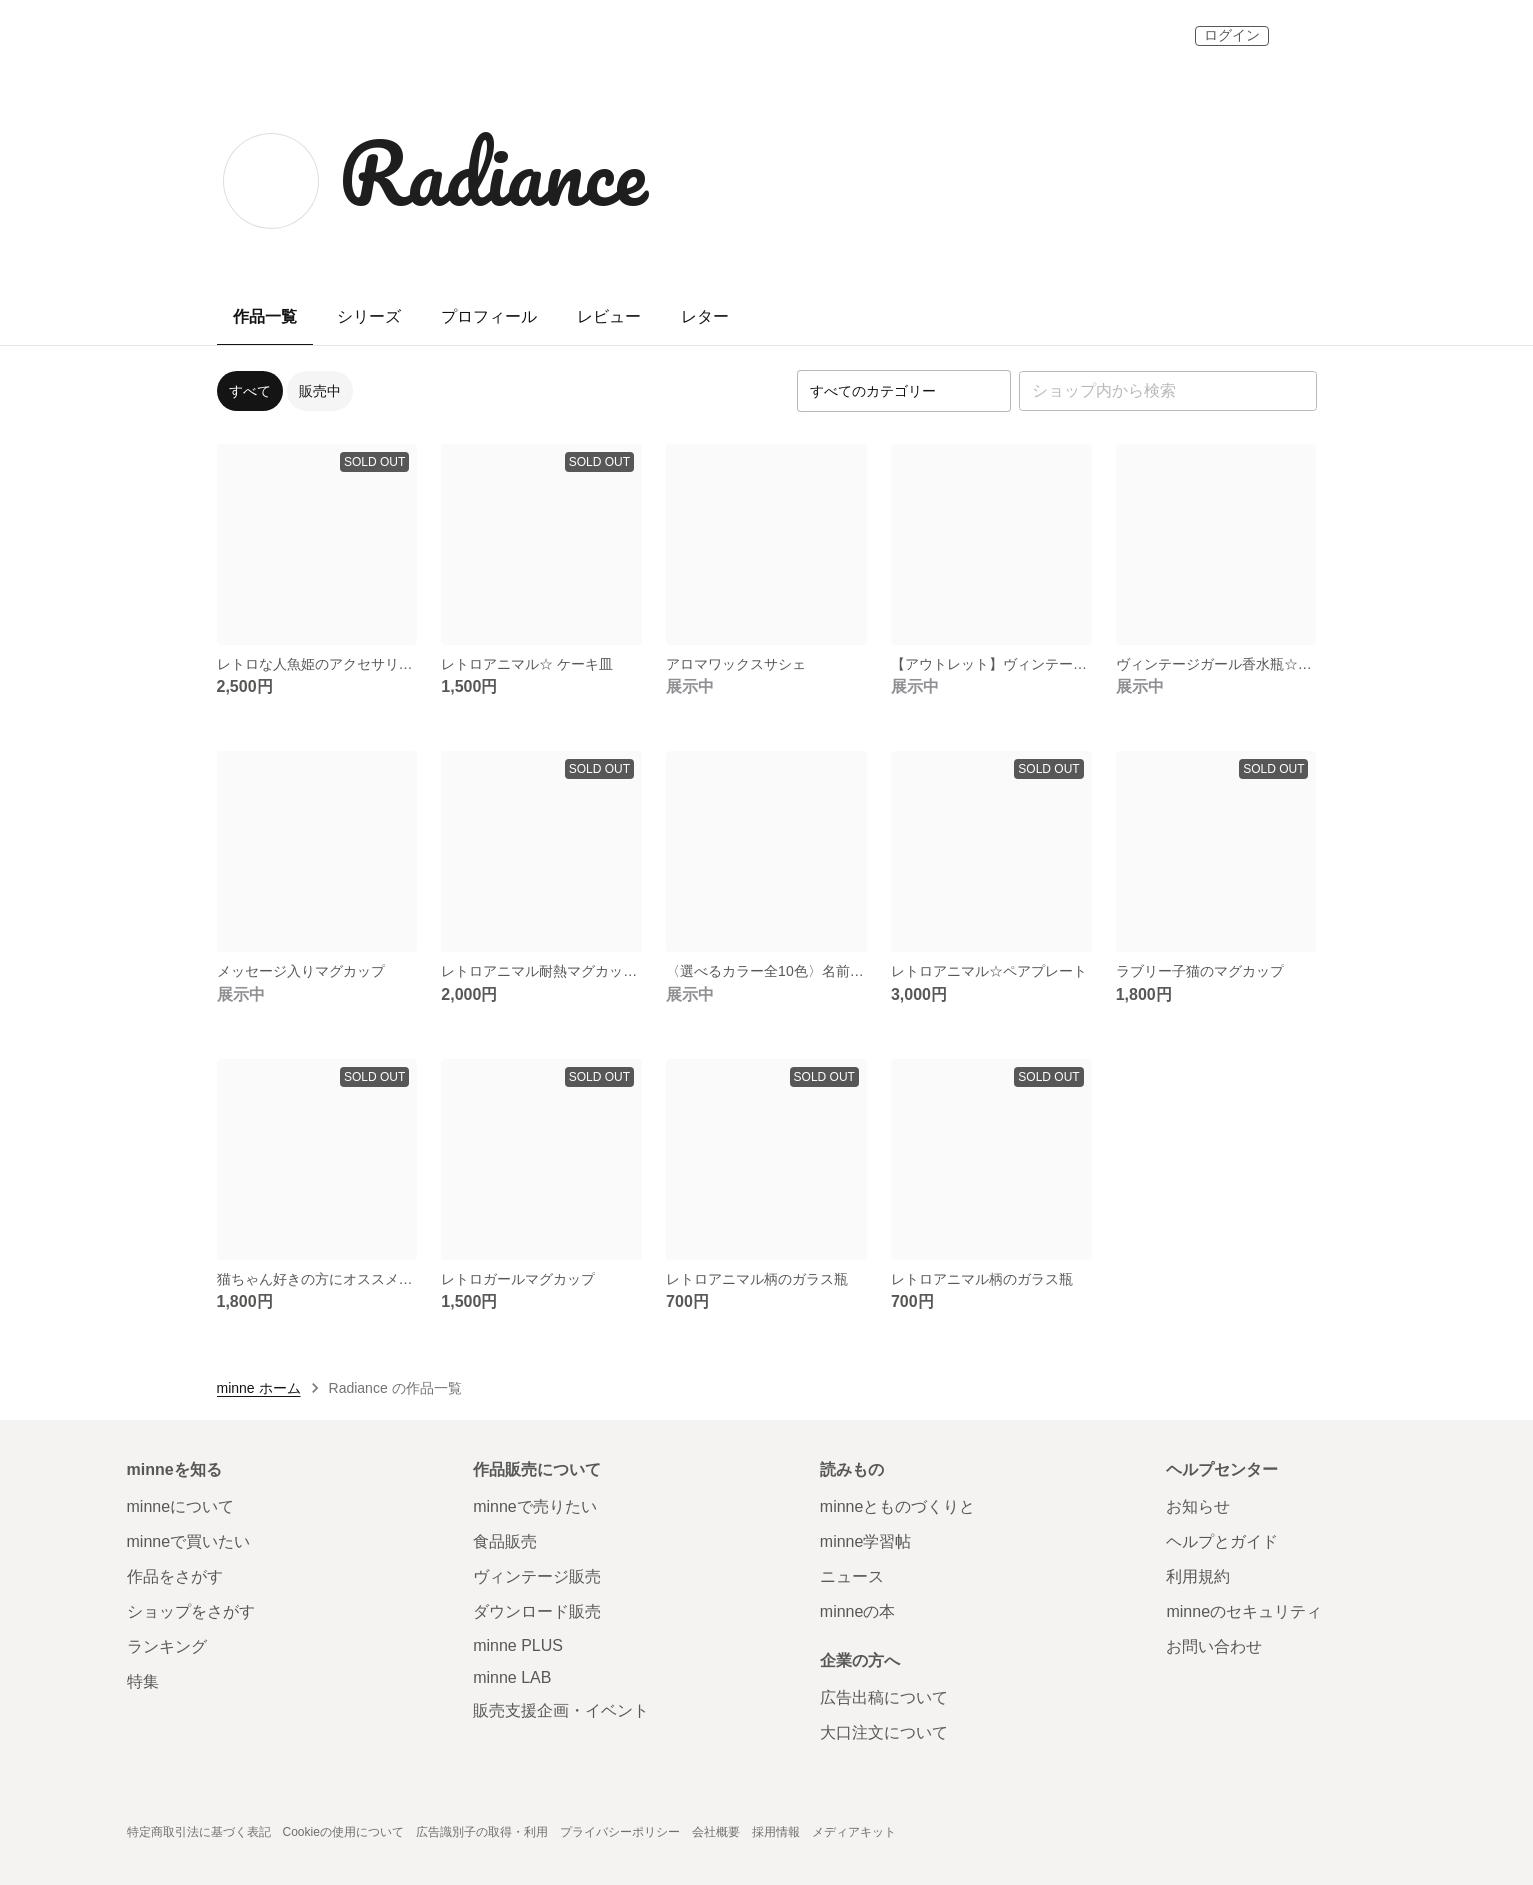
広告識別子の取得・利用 (482, 1832)
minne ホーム (259, 1388)
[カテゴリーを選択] (904, 391)
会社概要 (716, 1832)
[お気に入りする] (393, 621)
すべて (250, 391)
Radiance (493, 172)
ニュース (852, 1576)
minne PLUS (518, 1645)
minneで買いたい (189, 1541)
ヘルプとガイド (1222, 1541)
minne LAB (512, 1677)
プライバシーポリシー (620, 1832)
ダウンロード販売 (537, 1611)
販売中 (320, 391)
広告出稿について (884, 1697)
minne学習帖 (866, 1541)
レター (705, 316)
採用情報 (776, 1832)
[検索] (1297, 391)
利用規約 (1198, 1576)
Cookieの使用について (343, 1832)
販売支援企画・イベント (561, 1710)
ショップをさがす (191, 1611)
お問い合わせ (1214, 1646)
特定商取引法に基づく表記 (199, 1832)
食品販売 (505, 1541)
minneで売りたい (535, 1506)
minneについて (181, 1506)
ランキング (167, 1646)
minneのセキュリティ (1244, 1611)
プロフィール (489, 316)
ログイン (1232, 35)
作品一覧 (265, 316)
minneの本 (858, 1611)
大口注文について (884, 1732)
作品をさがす (175, 1576)
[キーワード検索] (1168, 391)
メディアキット (854, 1832)
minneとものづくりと (898, 1506)
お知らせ (1198, 1506)
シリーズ (369, 316)
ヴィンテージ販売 (537, 1576)
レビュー (609, 316)
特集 (143, 1681)
